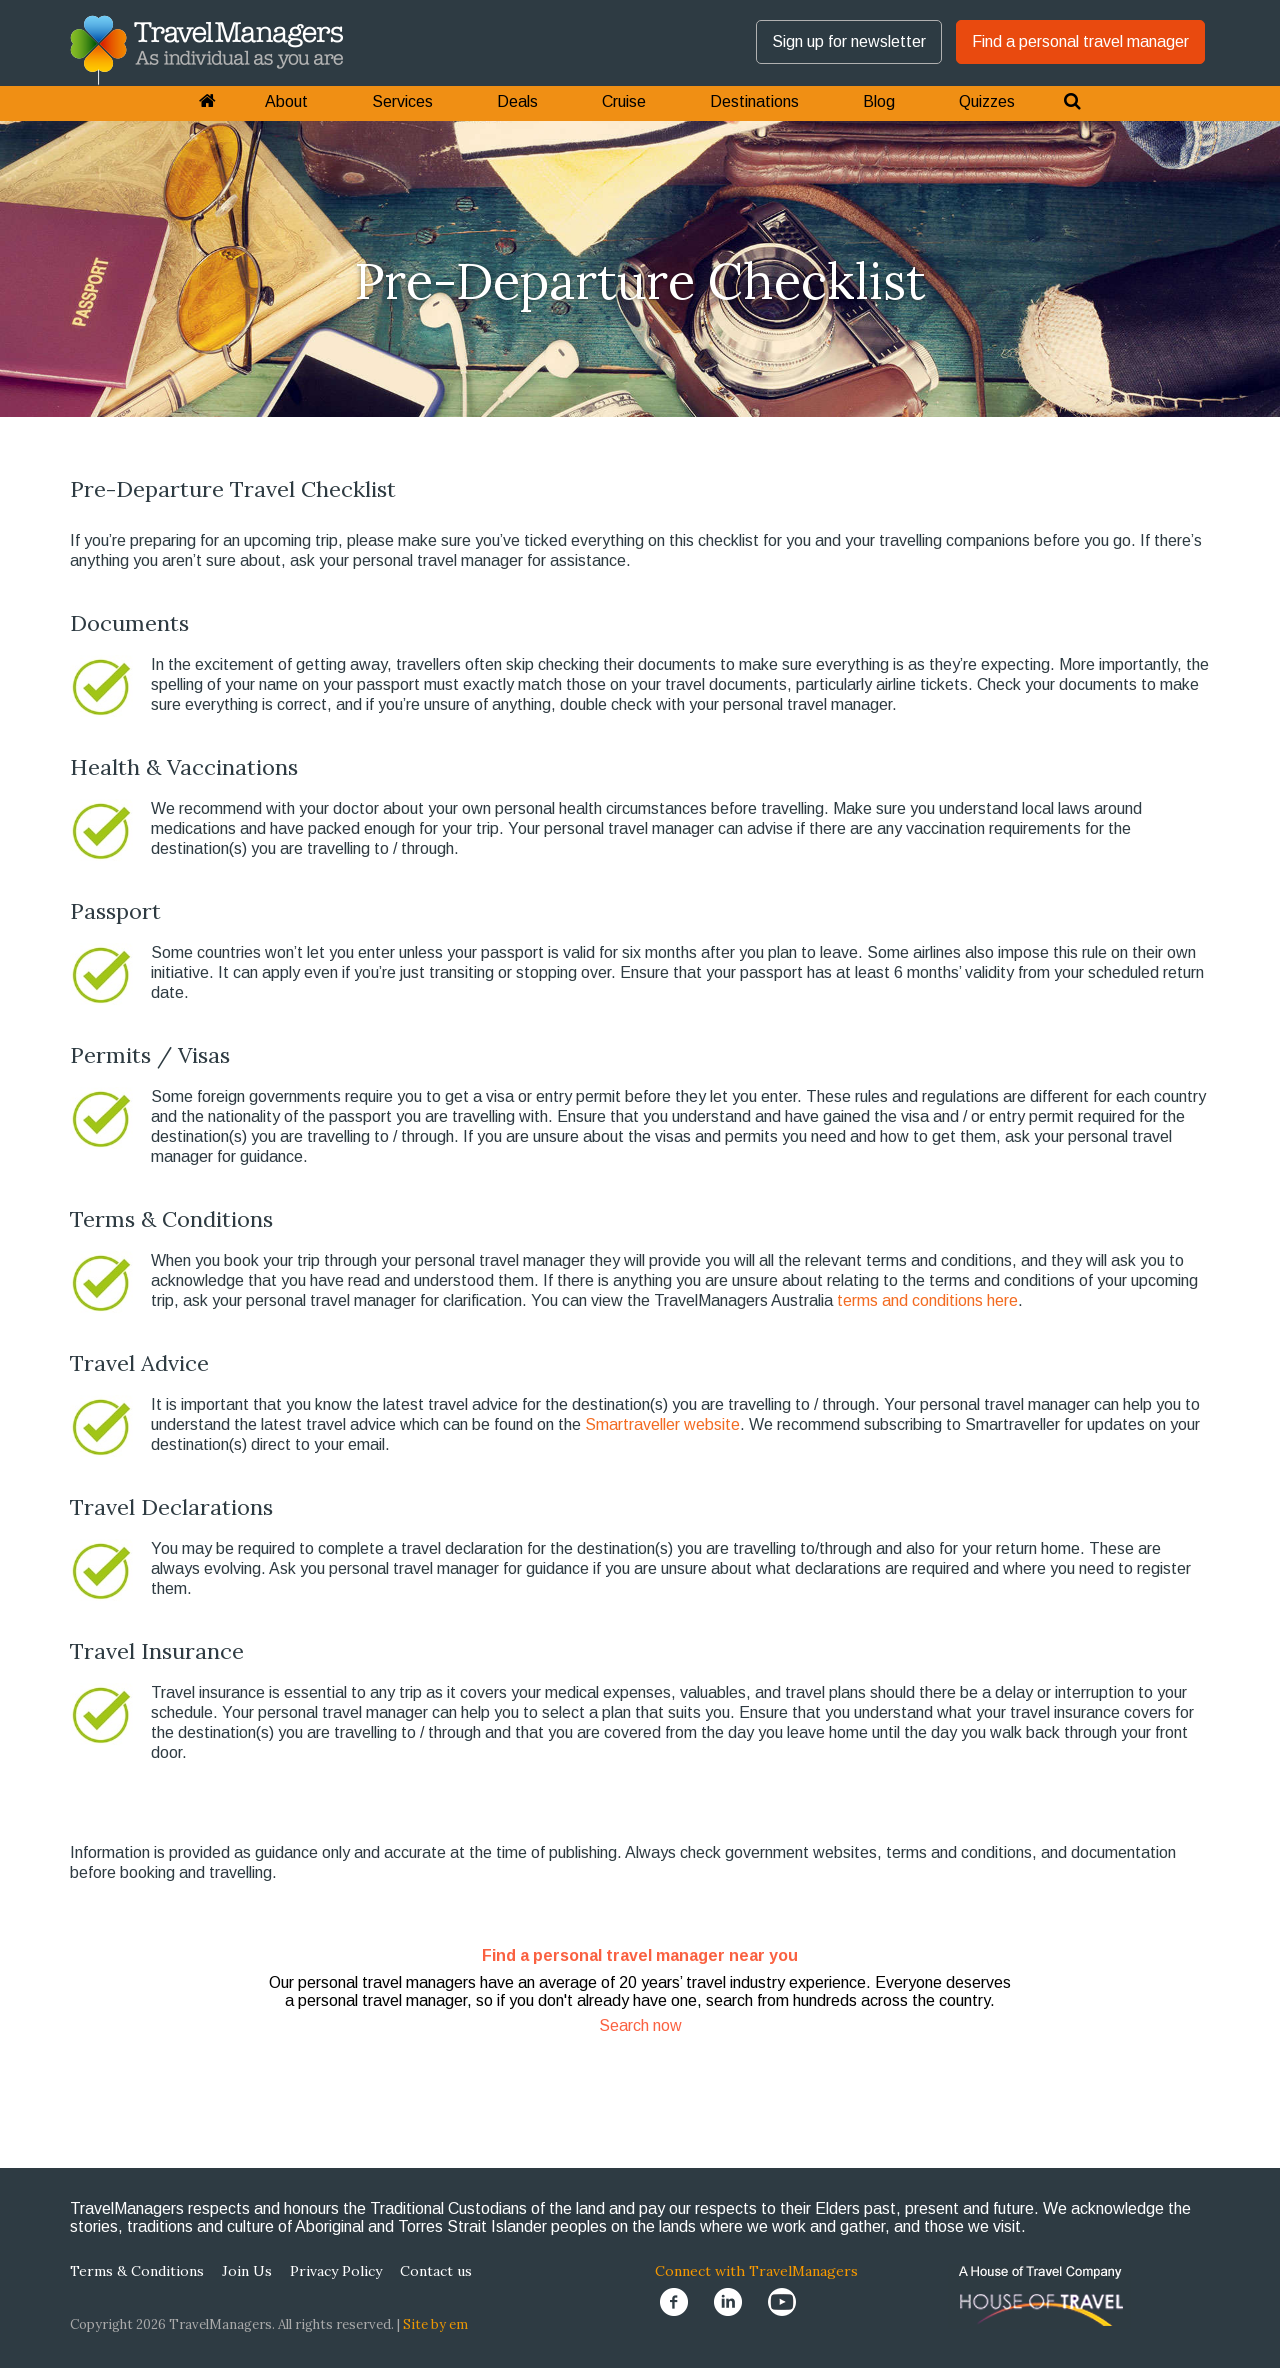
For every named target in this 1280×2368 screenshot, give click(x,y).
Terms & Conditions (137, 2271)
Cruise (624, 101)
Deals (517, 101)
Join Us (247, 2271)
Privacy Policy (336, 2271)
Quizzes (987, 101)
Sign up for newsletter (849, 41)
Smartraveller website (662, 1424)
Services (402, 101)
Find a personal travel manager (1080, 41)
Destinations (754, 101)
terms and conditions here (927, 1300)
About (286, 101)
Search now (640, 2025)
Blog (879, 101)
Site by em (435, 2324)
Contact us (436, 2271)
